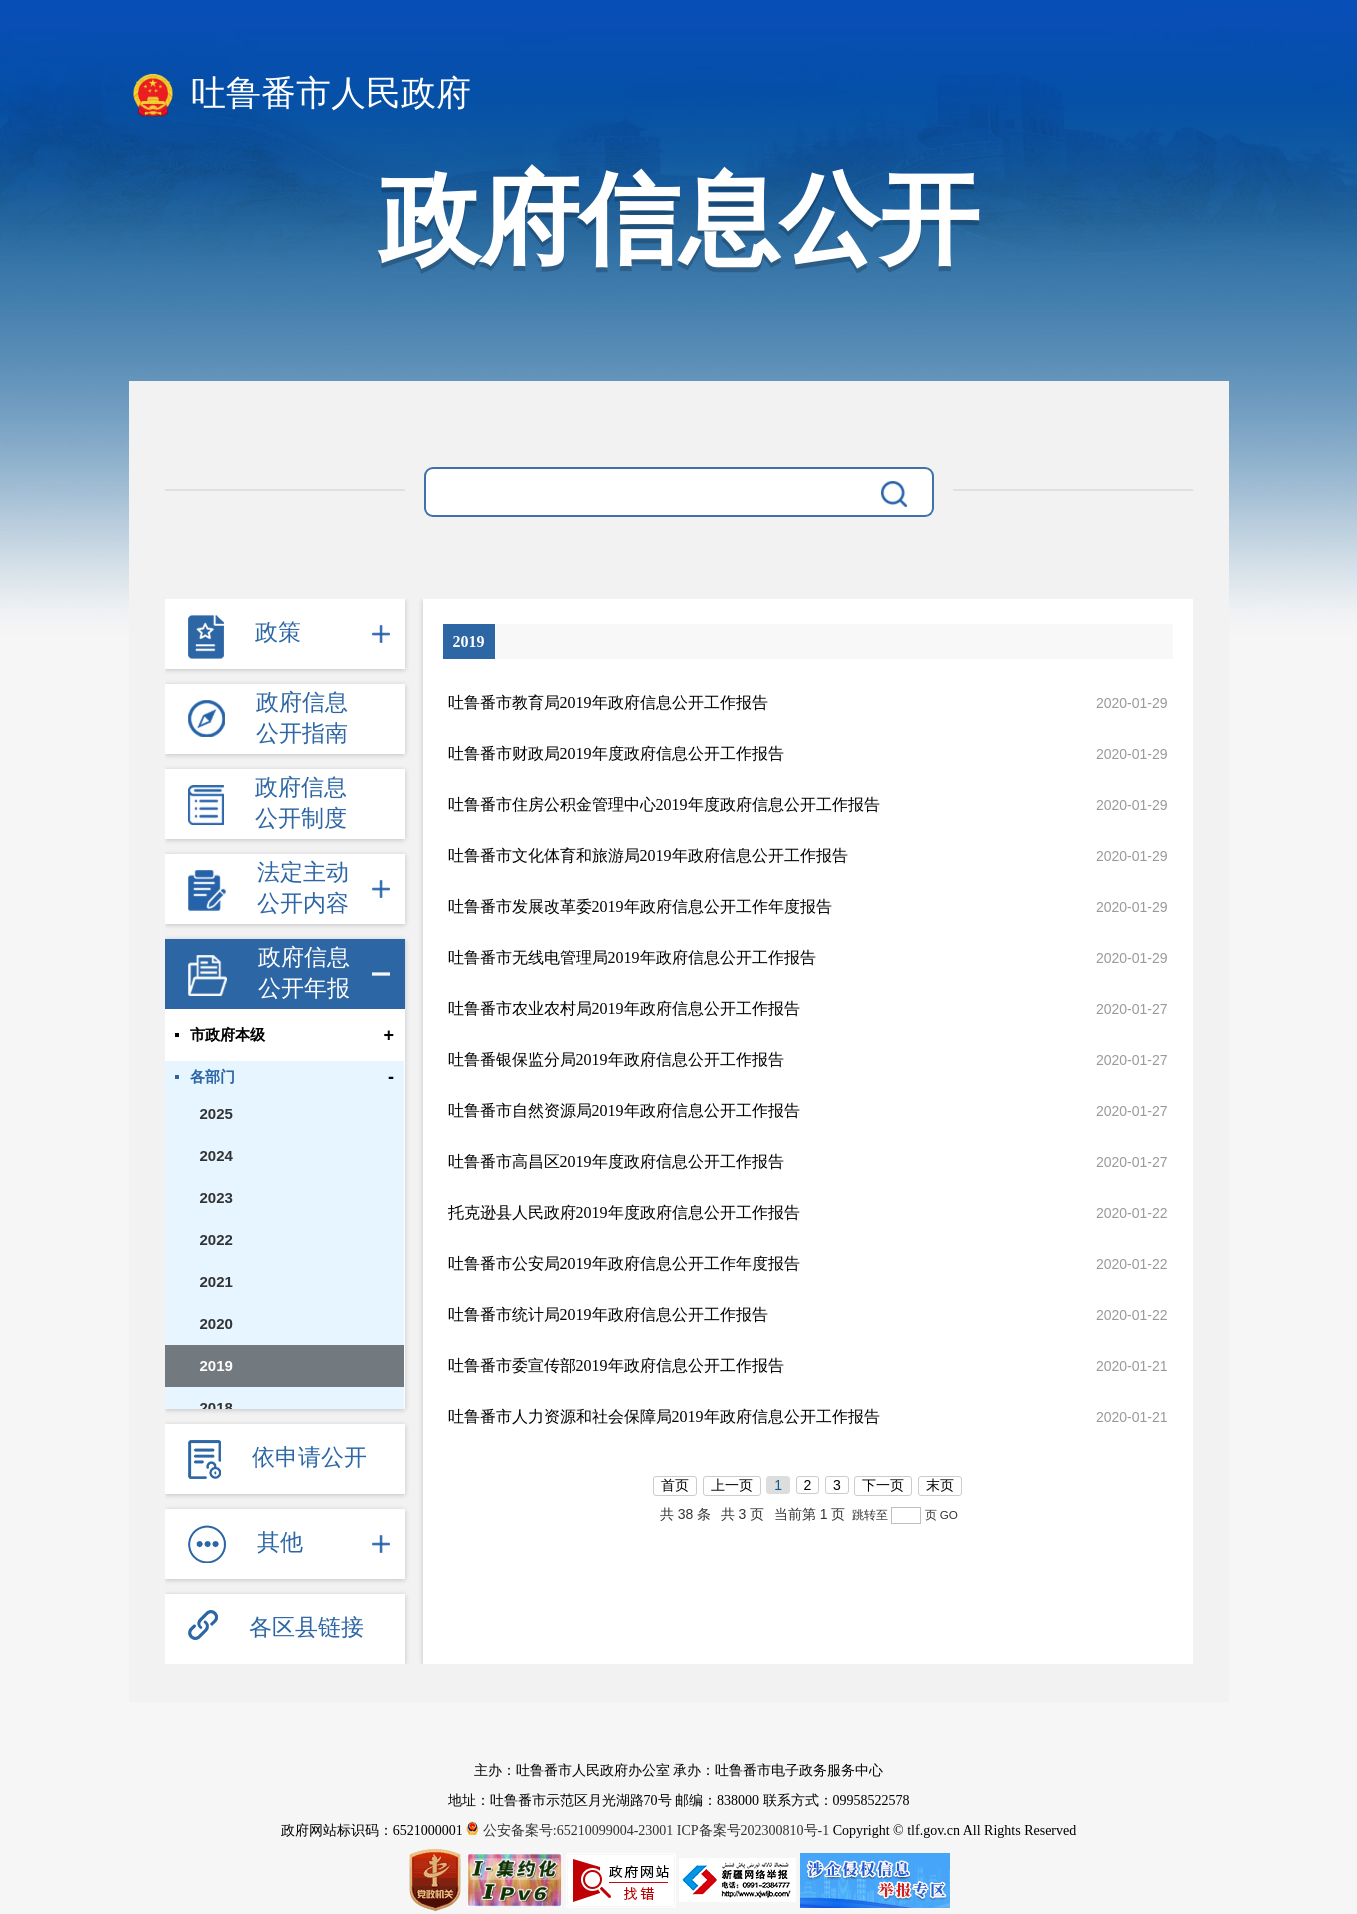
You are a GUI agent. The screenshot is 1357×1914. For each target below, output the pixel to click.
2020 (216, 1323)
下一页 (883, 1485)
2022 (216, 1239)
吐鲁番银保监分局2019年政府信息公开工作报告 (616, 1059)
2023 (216, 1197)
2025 (216, 1113)
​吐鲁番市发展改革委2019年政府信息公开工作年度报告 (640, 906)
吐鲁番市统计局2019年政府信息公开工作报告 (608, 1314)
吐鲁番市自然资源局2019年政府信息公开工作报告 (624, 1110)
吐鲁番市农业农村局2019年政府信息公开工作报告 (624, 1008)
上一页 (732, 1485)
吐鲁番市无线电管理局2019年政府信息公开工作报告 (632, 957)
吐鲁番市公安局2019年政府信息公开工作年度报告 (624, 1263)
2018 (216, 1407)
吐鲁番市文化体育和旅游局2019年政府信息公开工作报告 (648, 855)
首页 (675, 1485)
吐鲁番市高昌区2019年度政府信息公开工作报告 (616, 1161)
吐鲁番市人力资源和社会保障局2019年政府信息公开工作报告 (664, 1416)
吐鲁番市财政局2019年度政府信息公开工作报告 (616, 753)
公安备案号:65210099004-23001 (571, 1830)
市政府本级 (227, 1035)
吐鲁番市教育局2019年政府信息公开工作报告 (608, 702)
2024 (216, 1155)
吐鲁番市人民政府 (300, 95)
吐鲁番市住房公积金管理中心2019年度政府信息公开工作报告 (664, 804)
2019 (216, 1365)
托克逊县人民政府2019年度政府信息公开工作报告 (624, 1212)
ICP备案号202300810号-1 (753, 1830)
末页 (940, 1485)
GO (949, 1514)
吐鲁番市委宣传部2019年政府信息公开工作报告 (616, 1365)
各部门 (212, 1077)
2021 (216, 1281)
